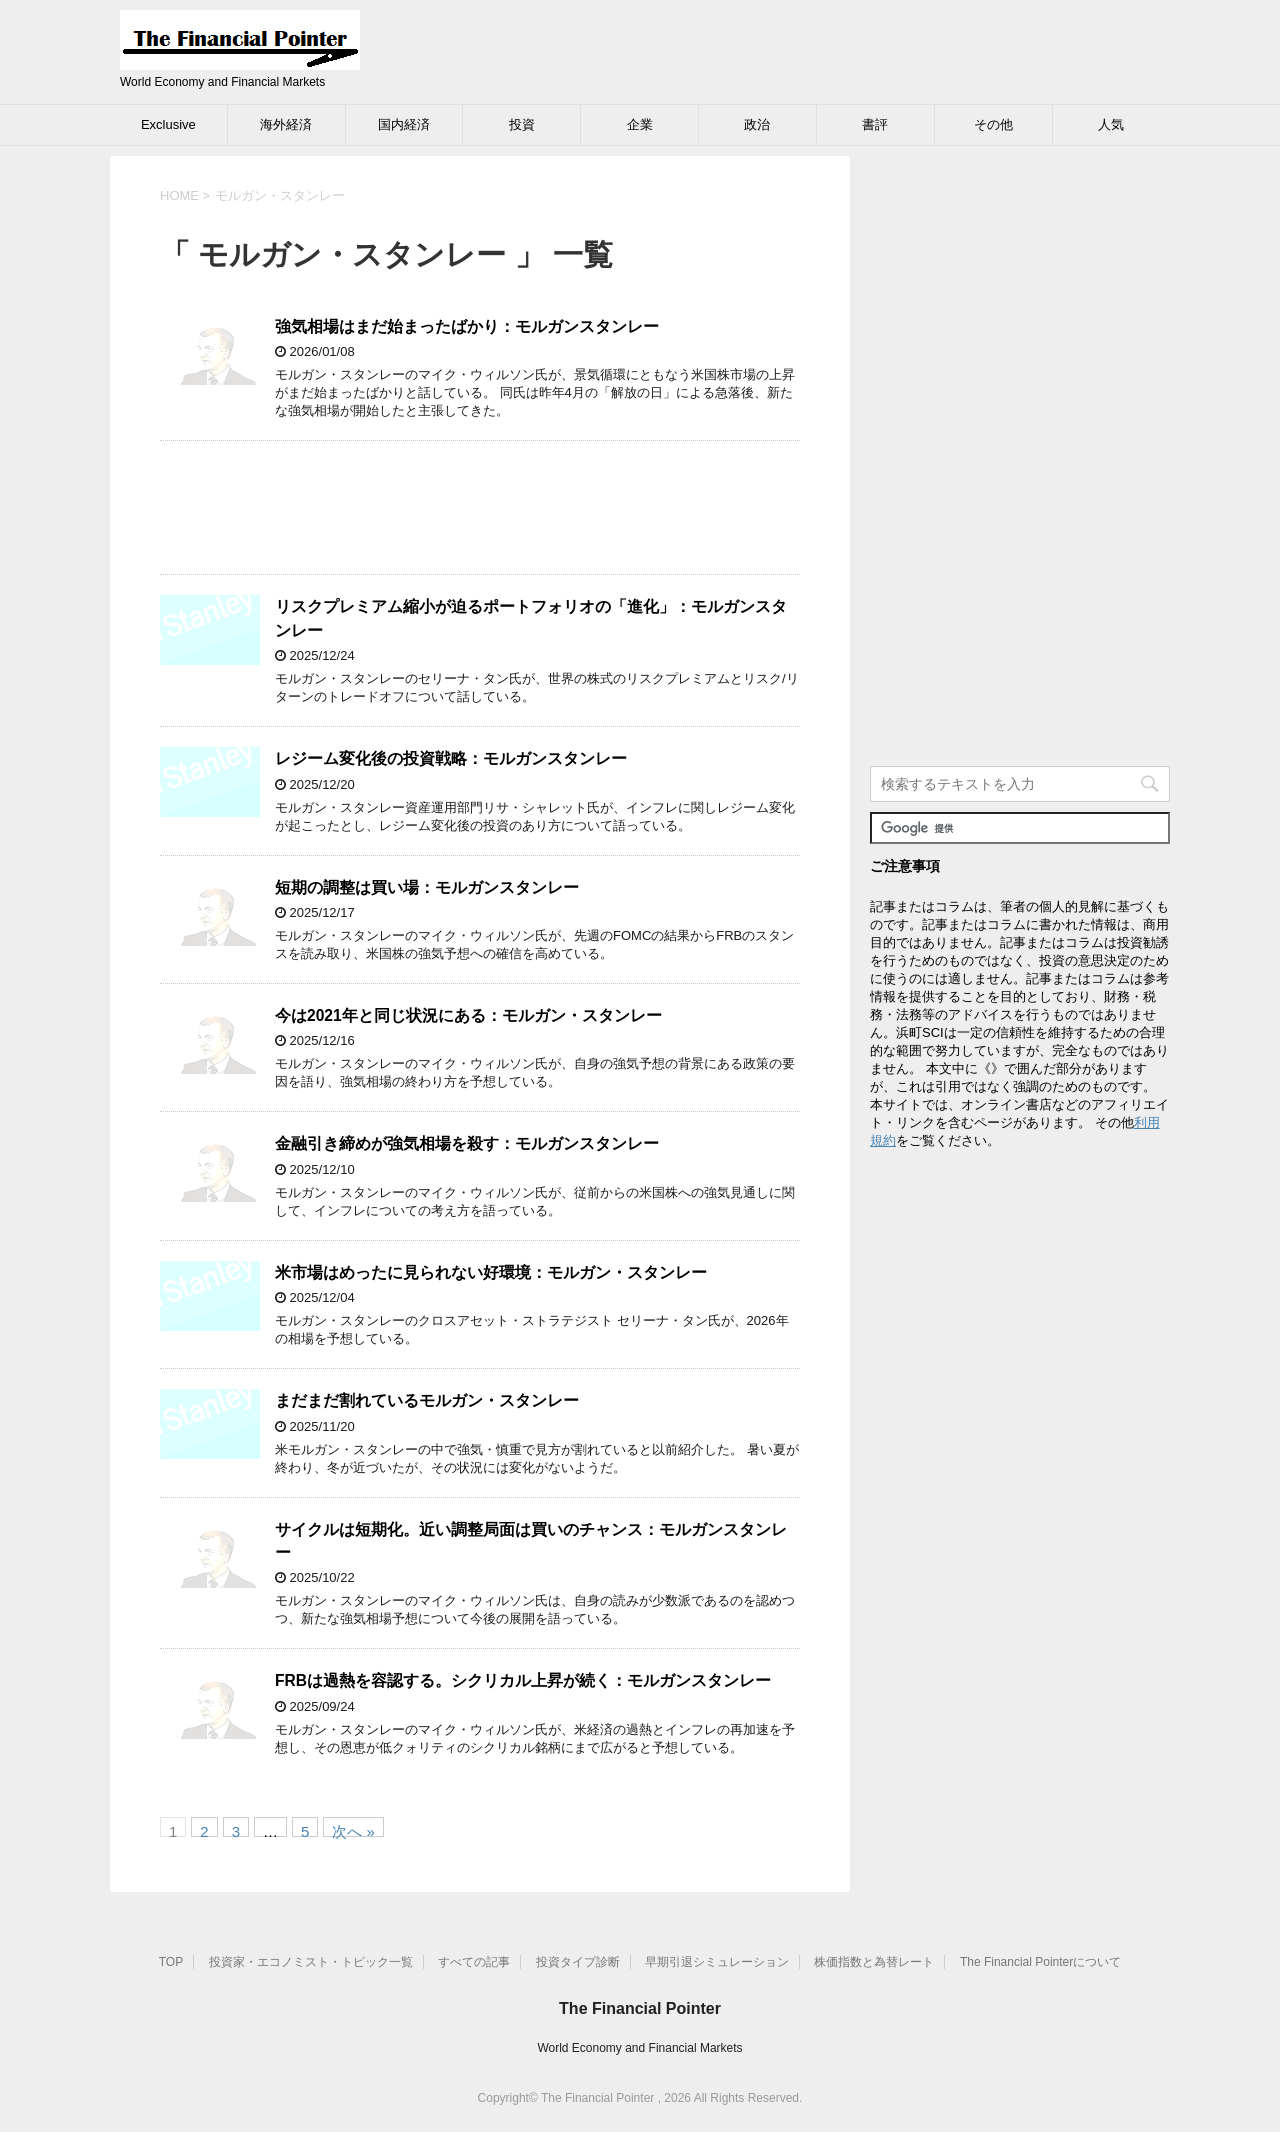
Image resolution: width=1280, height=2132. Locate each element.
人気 (1111, 124)
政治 (757, 124)
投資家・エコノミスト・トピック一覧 (311, 1962)
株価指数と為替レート (874, 1962)
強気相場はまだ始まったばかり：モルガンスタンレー (467, 326)
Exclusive (168, 124)
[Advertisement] (480, 507)
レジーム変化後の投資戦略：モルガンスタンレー (451, 758)
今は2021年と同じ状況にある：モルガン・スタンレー (468, 1015)
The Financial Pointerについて (1040, 1962)
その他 (993, 124)
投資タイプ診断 (578, 1962)
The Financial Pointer (640, 2008)
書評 (875, 124)
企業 (640, 124)
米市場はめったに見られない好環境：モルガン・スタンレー (491, 1272)
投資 (522, 124)
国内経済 (404, 124)
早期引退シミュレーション (717, 1962)
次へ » (353, 1830)
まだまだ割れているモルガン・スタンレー (427, 1400)
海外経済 (286, 124)
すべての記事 (474, 1962)
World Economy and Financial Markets (639, 2048)
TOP (171, 1962)
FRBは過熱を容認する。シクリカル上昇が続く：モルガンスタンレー (523, 1680)
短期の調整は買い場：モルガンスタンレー (427, 887)
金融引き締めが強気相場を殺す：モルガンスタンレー (467, 1143)
